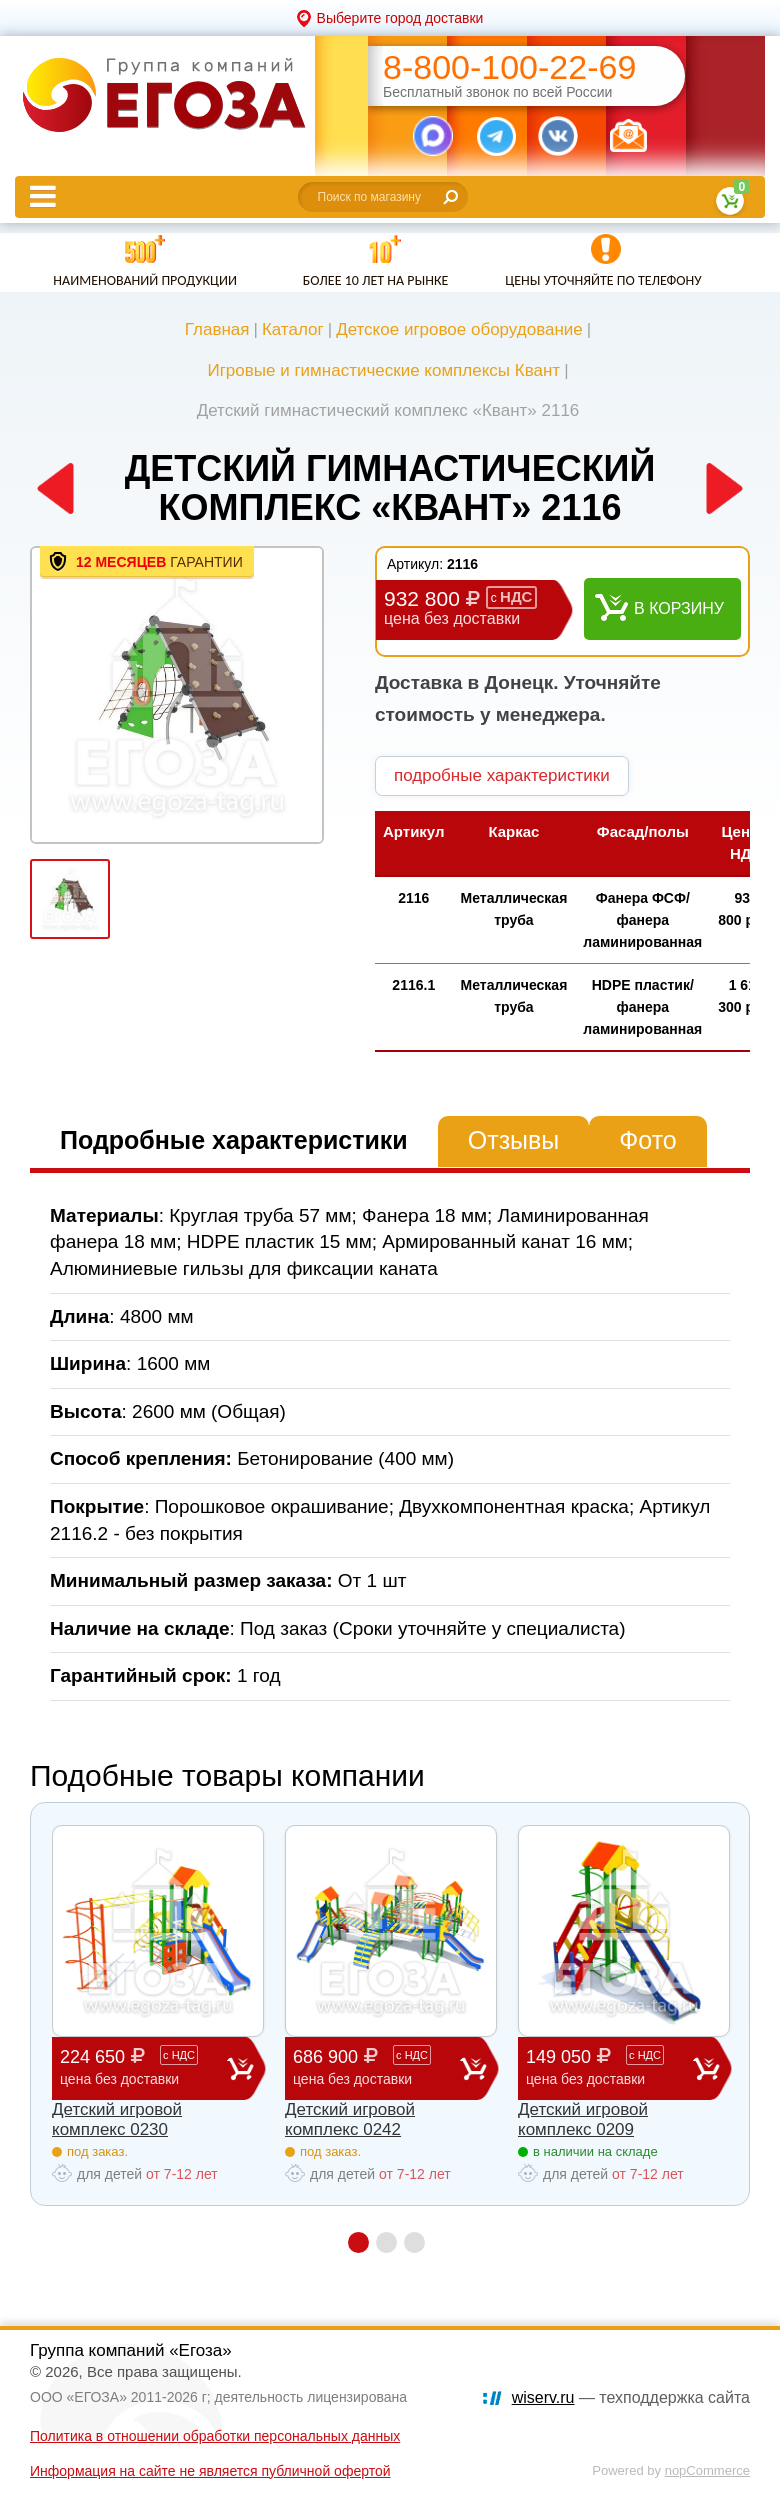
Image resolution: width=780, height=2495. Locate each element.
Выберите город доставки (400, 18)
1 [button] (358, 2242)
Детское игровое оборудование (459, 329)
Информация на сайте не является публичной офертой (210, 2471)
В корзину (679, 608)
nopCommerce (707, 2470)
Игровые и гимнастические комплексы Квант (383, 370)
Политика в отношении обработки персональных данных (215, 2436)
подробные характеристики (502, 775)
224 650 (143, 2067)
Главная (217, 329)
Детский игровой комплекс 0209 (583, 2119)
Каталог (293, 329)
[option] (177, 695)
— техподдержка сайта (631, 2397)
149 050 (609, 2067)
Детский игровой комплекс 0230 (117, 2119)
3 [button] (414, 2242)
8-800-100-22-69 (509, 67)
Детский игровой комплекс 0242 (350, 2119)
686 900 (376, 2067)
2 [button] (386, 2242)
